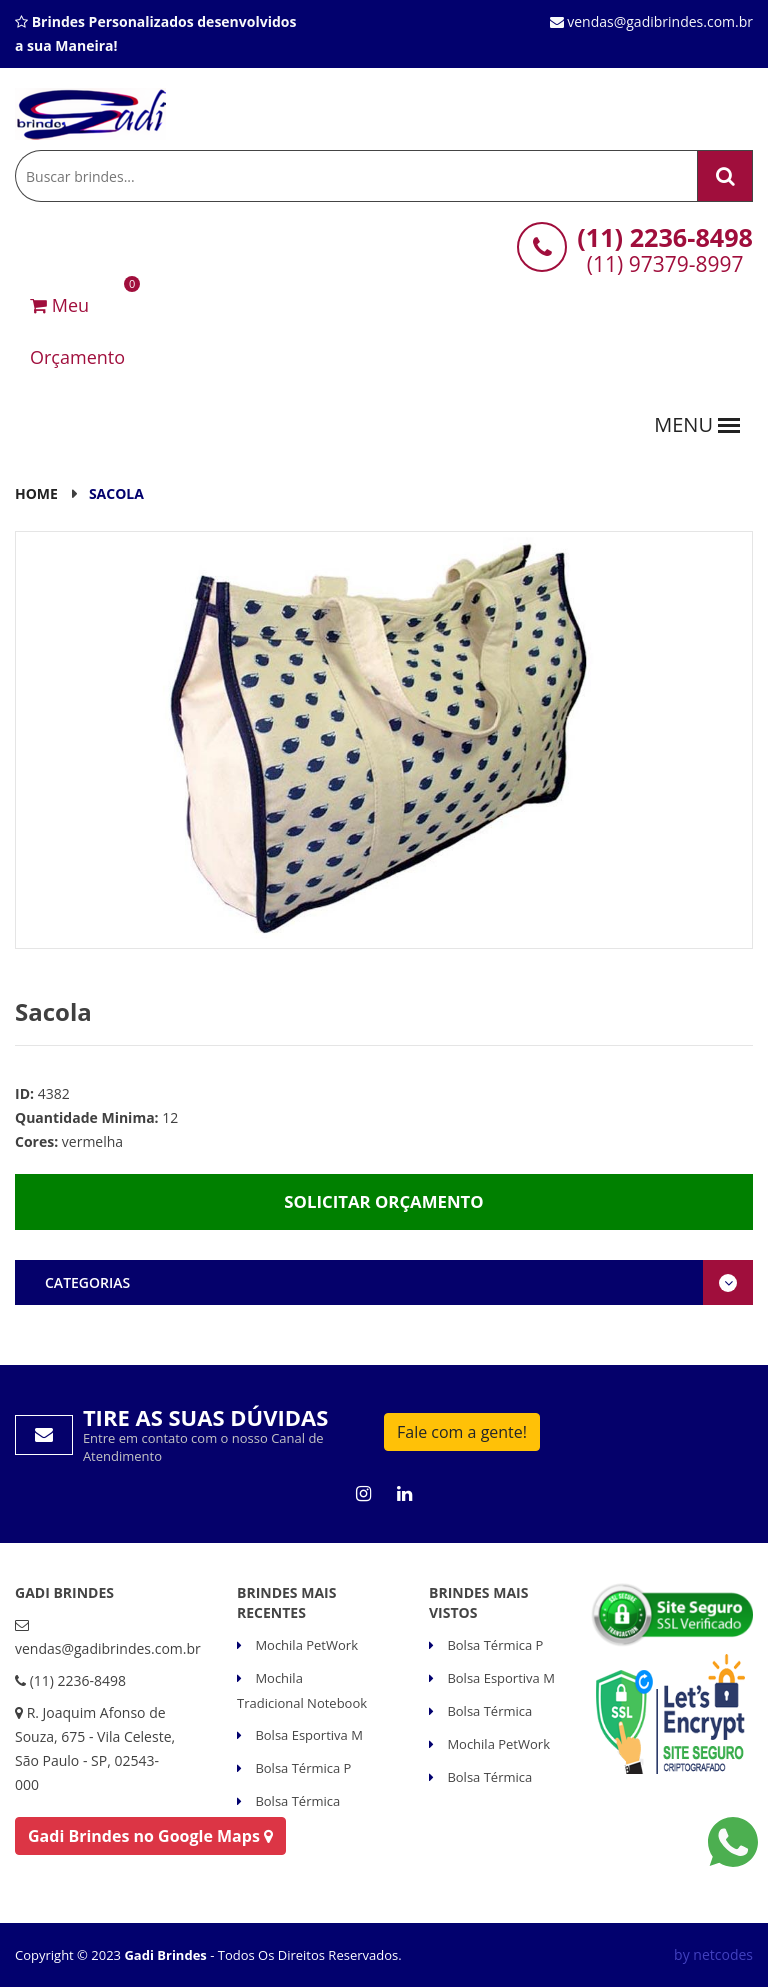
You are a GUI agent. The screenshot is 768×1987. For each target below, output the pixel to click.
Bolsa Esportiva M (307, 1735)
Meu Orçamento (77, 324)
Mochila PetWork (305, 1645)
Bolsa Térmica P (301, 1768)
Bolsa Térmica (296, 1801)
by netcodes (713, 1954)
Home (36, 493)
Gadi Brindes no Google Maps (150, 1836)
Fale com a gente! (462, 1432)
